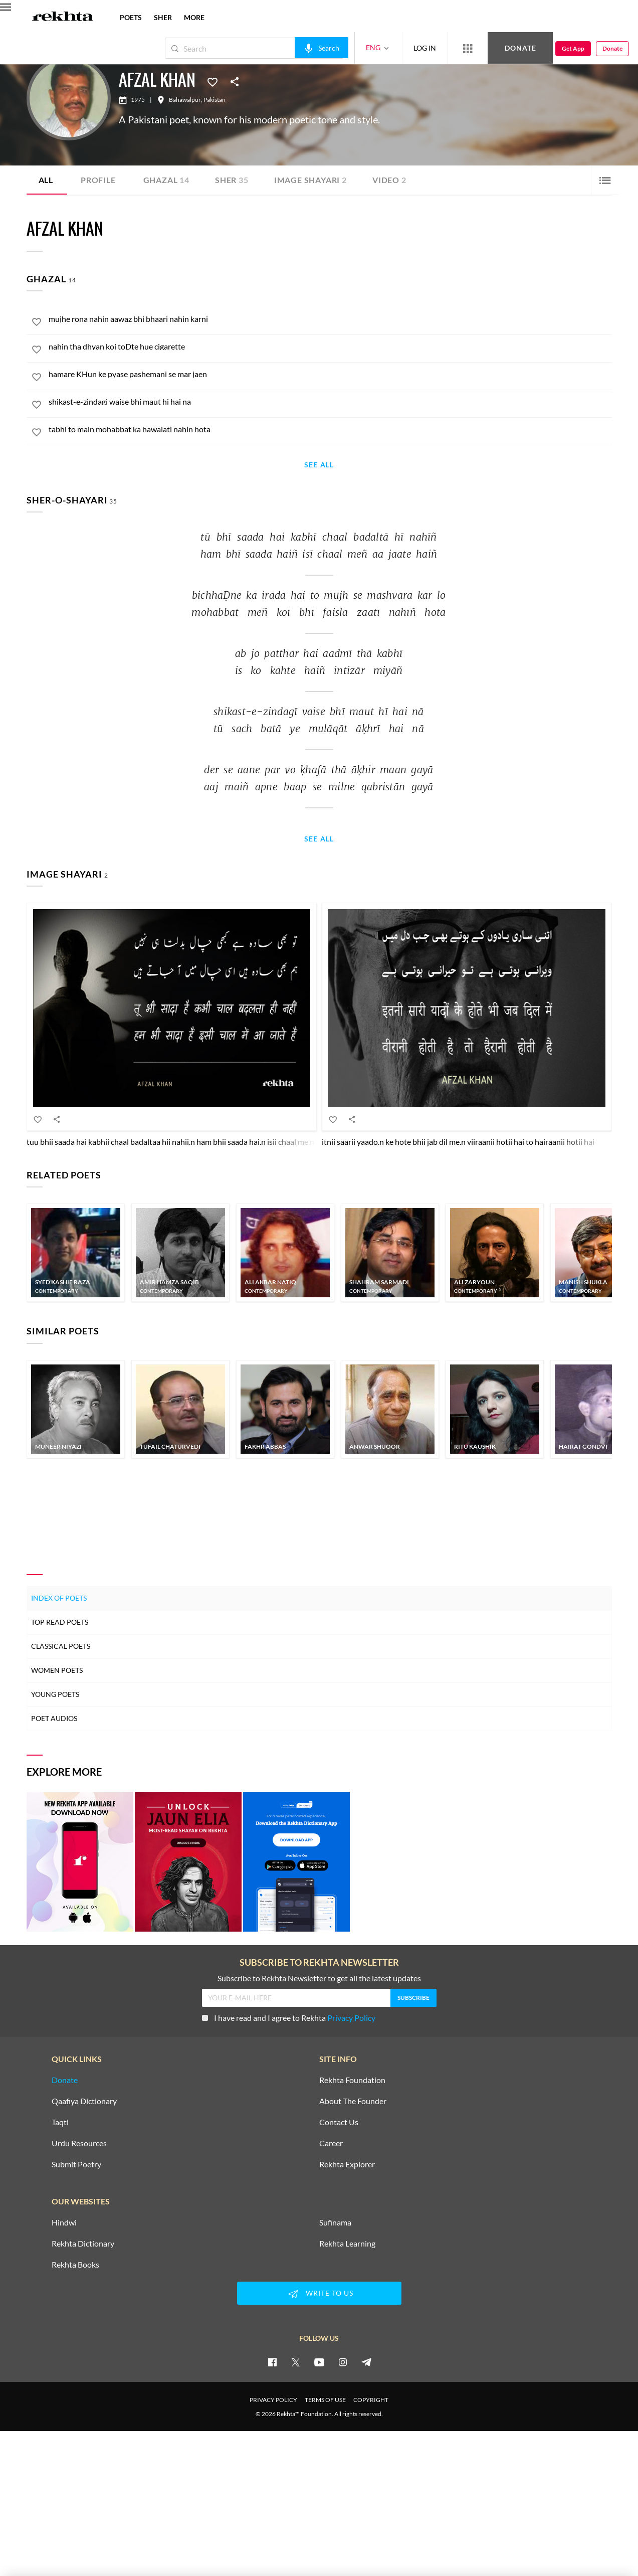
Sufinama (335, 2222)
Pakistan (214, 100)
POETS (131, 17)
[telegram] (366, 2362)
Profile (98, 180)
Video (389, 180)
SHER (163, 17)
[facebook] (272, 2362)
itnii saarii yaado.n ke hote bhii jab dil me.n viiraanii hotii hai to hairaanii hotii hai (458, 1141)
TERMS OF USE (325, 2399)
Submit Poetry (76, 2164)
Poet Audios (54, 1718)
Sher (232, 180)
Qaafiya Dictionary (84, 2101)
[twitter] (296, 2362)
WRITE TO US (319, 2294)
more (194, 17)
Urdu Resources (79, 2143)
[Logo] (62, 17)
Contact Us (338, 2122)
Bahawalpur (185, 100)
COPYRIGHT (370, 2399)
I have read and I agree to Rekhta (288, 2017)
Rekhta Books (75, 2265)
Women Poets (57, 1670)
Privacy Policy (351, 2017)
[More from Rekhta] (468, 48)
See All (319, 465)
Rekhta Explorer (347, 2164)
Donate (520, 48)
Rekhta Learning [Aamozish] (347, 2244)
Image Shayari (310, 180)
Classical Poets (60, 1646)
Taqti (60, 2122)
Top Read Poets (59, 1622)
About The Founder (352, 2101)
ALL (46, 180)
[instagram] (343, 2362)
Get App (573, 48)
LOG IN (424, 48)
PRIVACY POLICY (273, 2399)
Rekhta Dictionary (83, 2244)
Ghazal (166, 180)
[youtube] (319, 2362)
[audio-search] (321, 47)
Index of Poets (59, 1598)
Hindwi (64, 2222)
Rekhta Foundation (352, 2080)
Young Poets (55, 1694)
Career (331, 2143)
